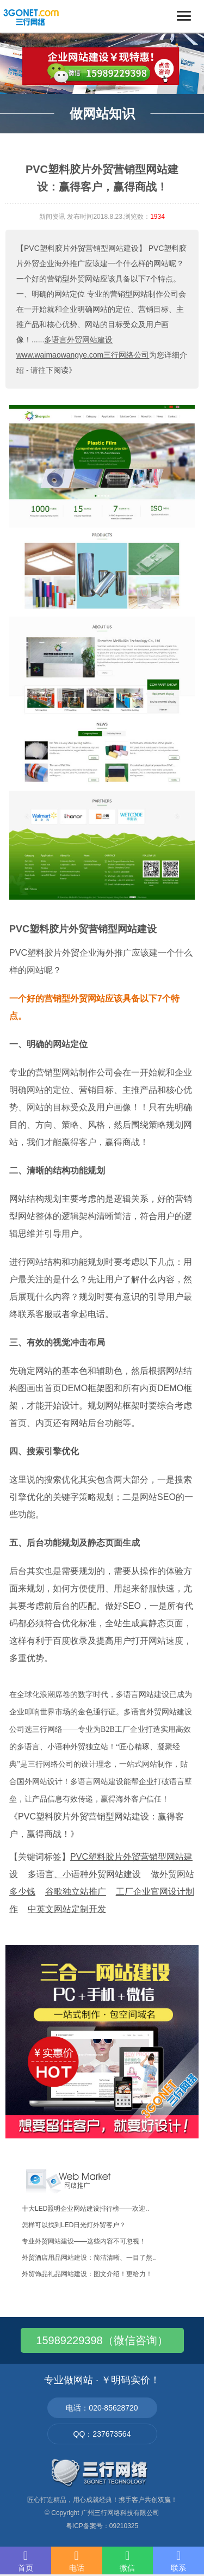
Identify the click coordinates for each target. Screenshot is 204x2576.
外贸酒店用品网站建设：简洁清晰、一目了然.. (89, 2257)
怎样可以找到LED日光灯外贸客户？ (74, 2225)
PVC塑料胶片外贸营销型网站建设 (83, 929)
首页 (25, 2560)
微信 (127, 2560)
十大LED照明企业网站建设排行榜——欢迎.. (85, 2208)
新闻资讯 (52, 216)
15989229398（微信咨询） (102, 2340)
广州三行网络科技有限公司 (120, 2513)
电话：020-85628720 (102, 2407)
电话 (76, 2560)
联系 (178, 2560)
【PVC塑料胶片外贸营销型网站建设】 (81, 248)
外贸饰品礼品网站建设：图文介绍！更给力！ (87, 2274)
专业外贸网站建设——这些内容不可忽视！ (84, 2241)
